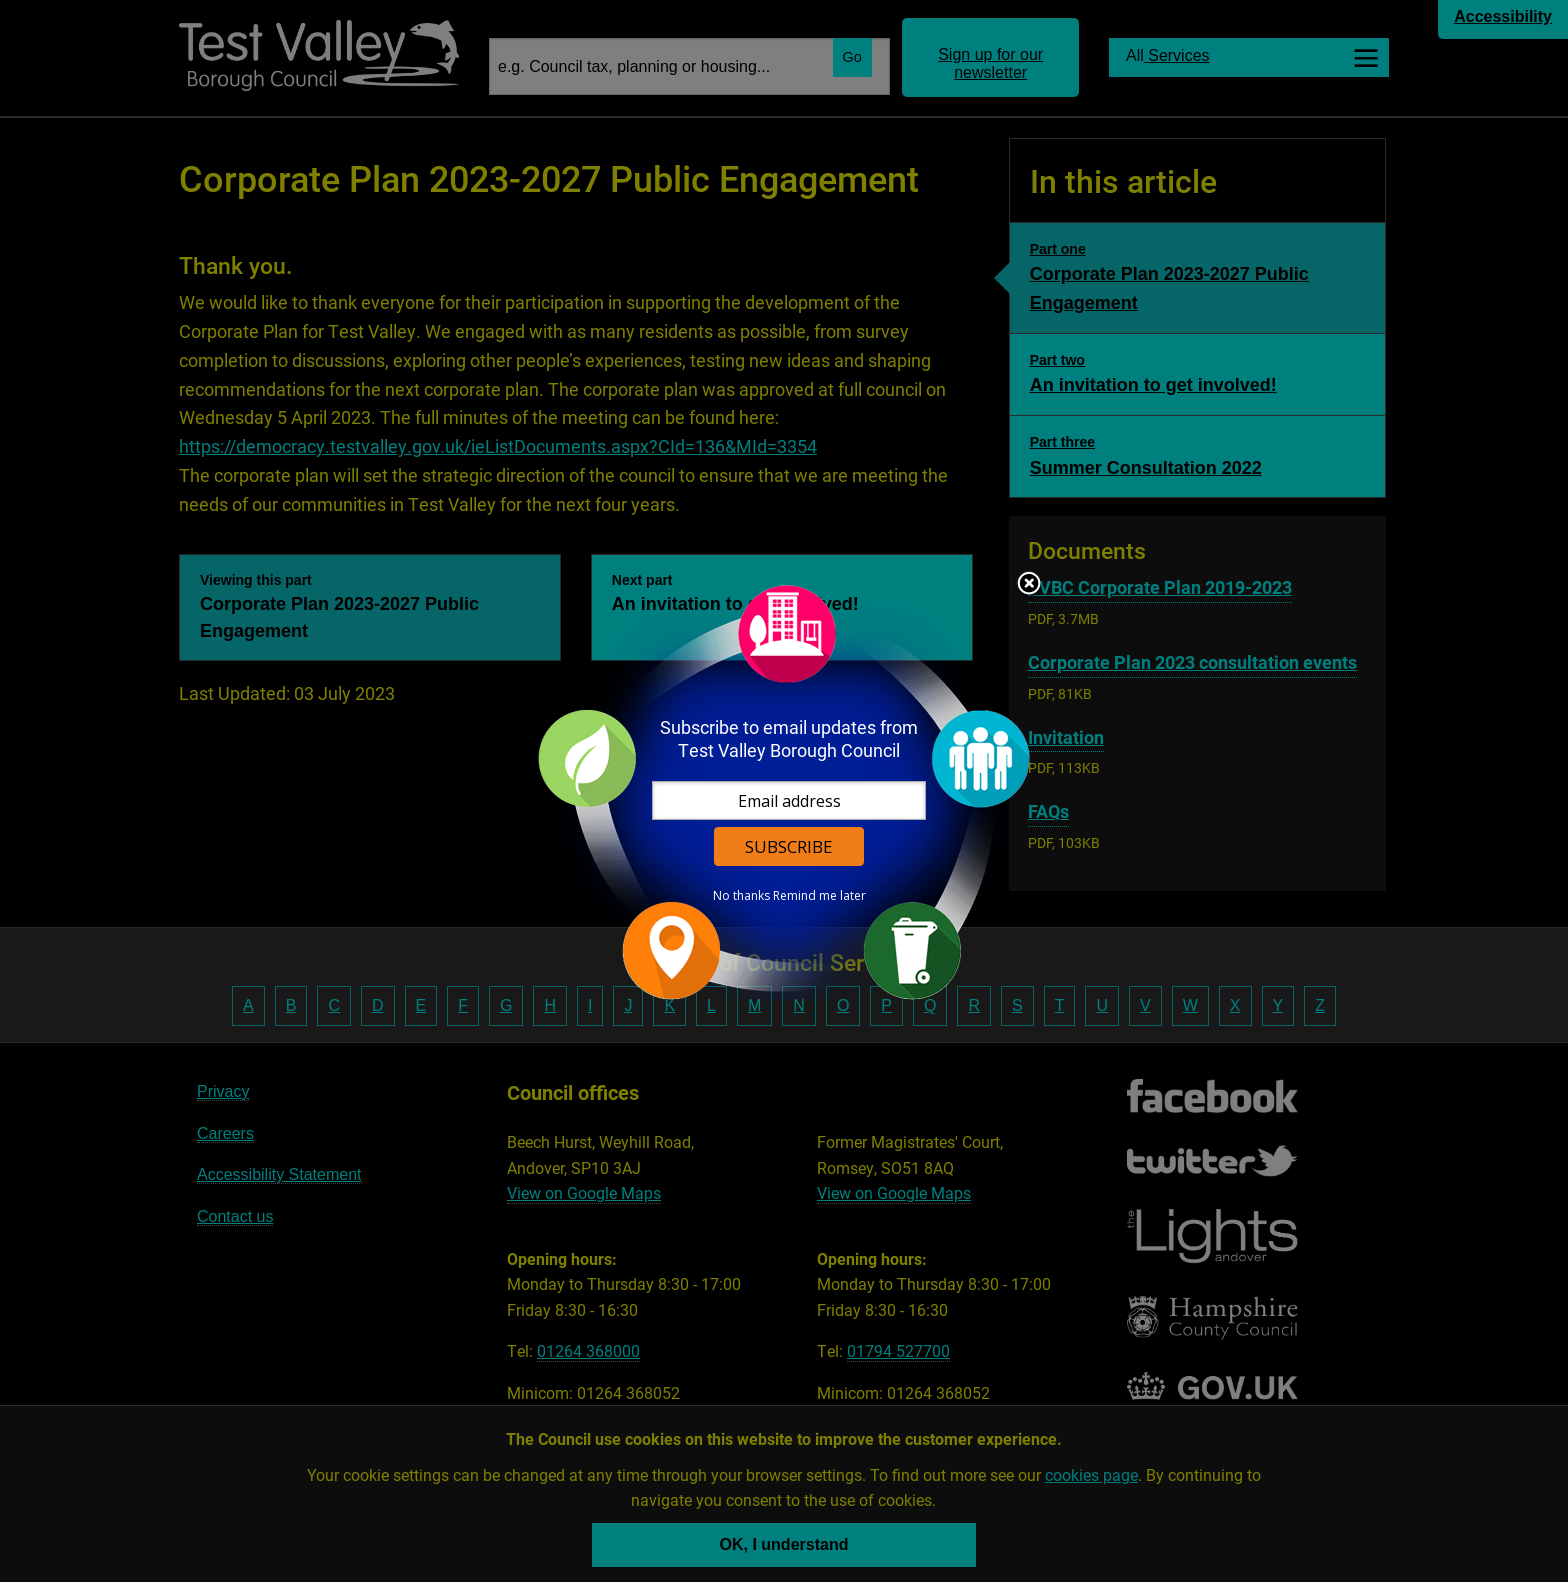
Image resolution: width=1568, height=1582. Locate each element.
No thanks (741, 896)
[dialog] (784, 791)
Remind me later (819, 896)
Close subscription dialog (1029, 585)
